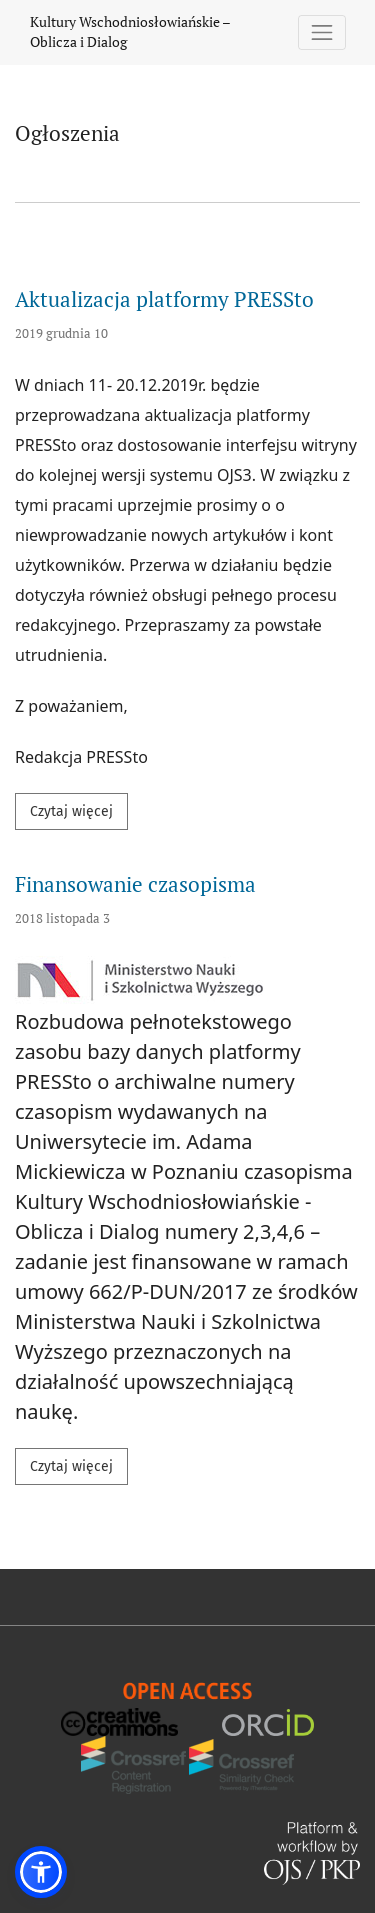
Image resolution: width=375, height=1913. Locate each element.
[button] (41, 1872)
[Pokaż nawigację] (322, 32)
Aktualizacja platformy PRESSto (164, 299)
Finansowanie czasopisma (135, 884)
